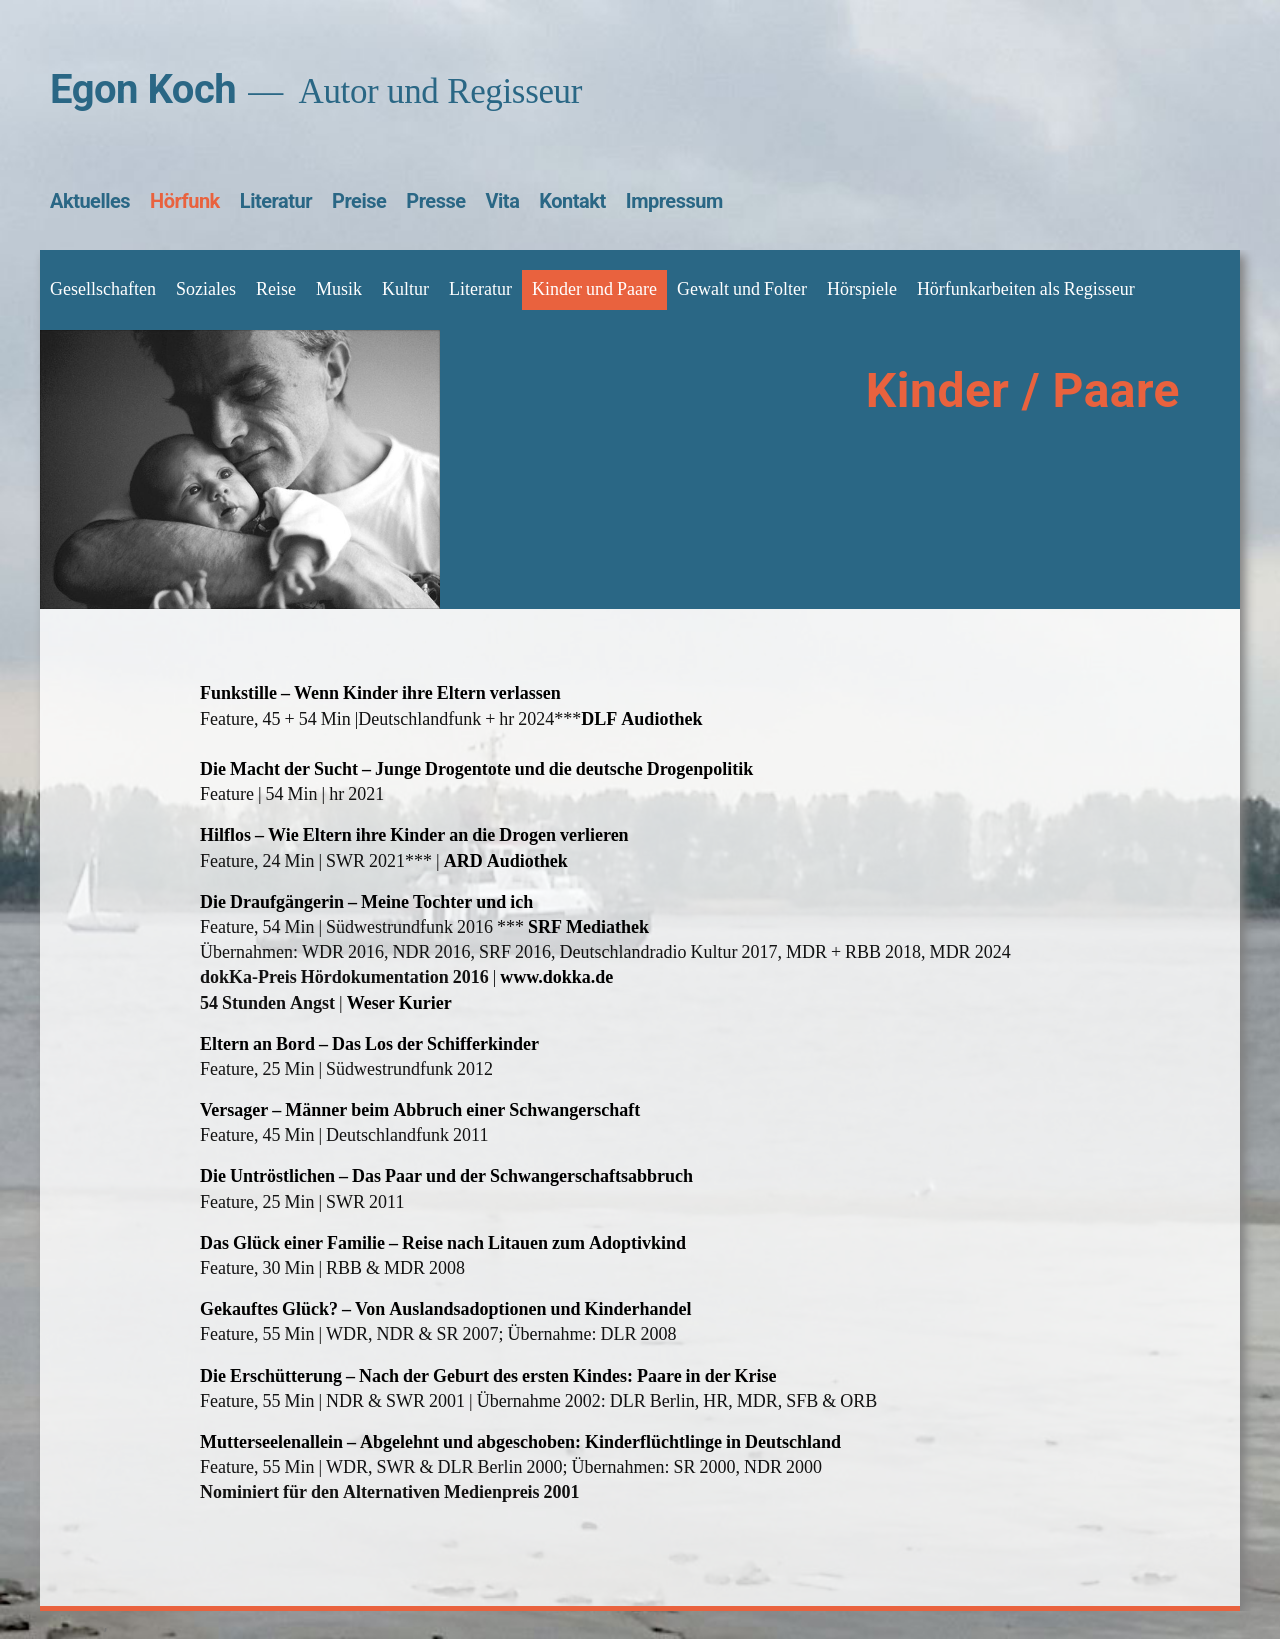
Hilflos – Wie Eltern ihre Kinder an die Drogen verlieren (414, 835)
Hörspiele (862, 289)
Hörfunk (185, 201)
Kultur (405, 289)
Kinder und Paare (594, 289)
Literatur (276, 201)
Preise (359, 201)
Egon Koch (143, 89)
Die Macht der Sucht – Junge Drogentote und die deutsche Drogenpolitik (476, 769)
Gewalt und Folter (742, 289)
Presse (435, 201)
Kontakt (572, 201)
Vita (503, 201)
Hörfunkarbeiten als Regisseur (1026, 289)
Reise (276, 289)
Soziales (206, 289)
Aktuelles (90, 201)
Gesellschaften (103, 289)
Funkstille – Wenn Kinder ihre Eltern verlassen (380, 693)
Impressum (674, 201)
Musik (339, 289)
